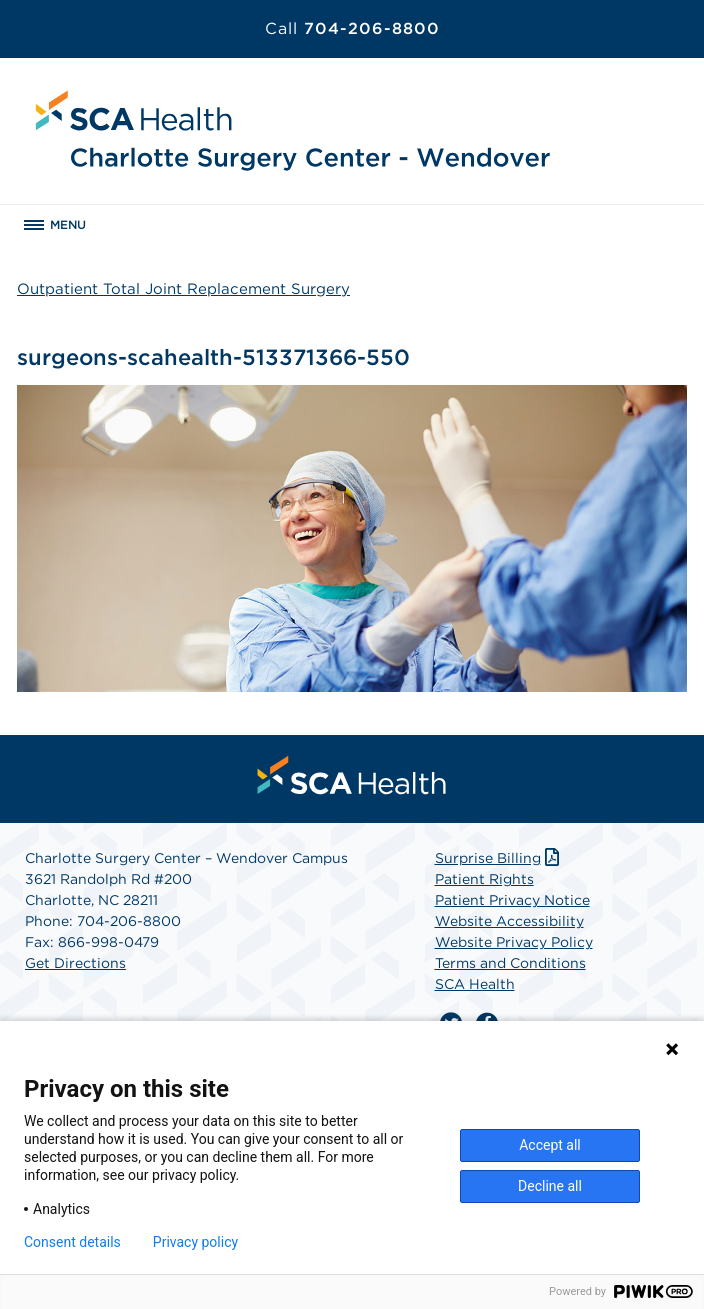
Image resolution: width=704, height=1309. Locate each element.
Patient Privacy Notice (512, 900)
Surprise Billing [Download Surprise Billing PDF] (499, 858)
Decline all (550, 1186)
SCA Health (475, 984)
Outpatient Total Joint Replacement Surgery (183, 289)
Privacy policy (195, 1242)
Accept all (550, 1145)
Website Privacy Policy (514, 942)
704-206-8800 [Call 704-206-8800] (352, 28)
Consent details (72, 1242)
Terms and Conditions (510, 963)
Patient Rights (484, 879)
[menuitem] (352, 775)
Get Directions (75, 963)
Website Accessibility (509, 921)
